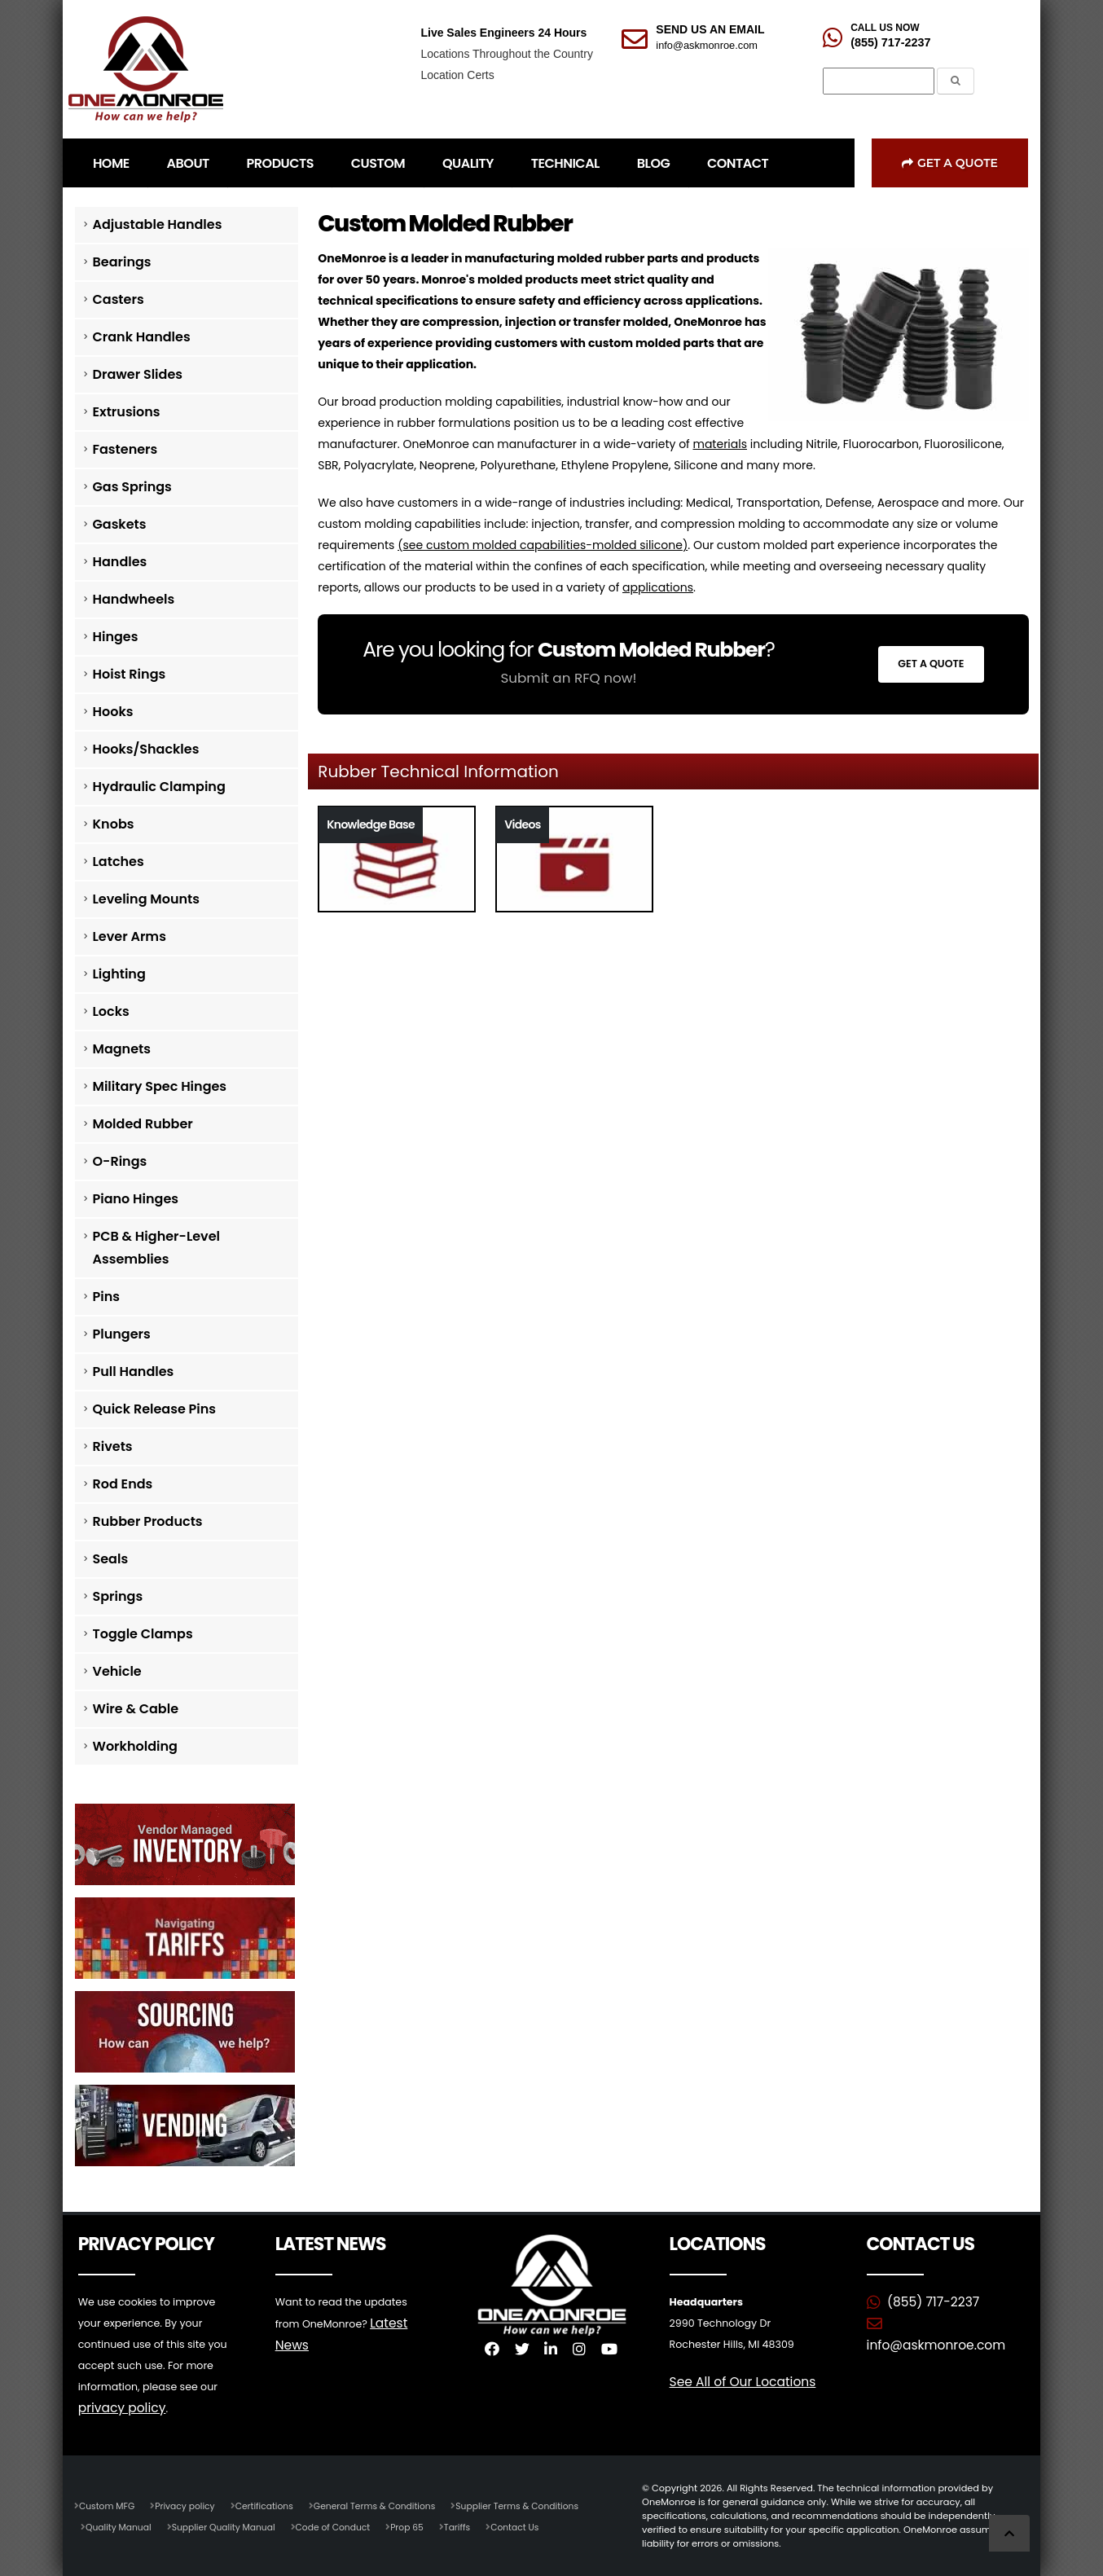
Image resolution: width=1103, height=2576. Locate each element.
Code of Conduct (345, 2526)
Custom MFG (108, 2505)
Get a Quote (950, 163)
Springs (118, 1596)
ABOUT (188, 163)
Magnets (122, 1049)
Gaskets (120, 524)
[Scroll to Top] (1009, 2533)
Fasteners (125, 449)
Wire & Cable (136, 1708)
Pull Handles (133, 1371)
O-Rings (120, 1161)
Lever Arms (129, 936)
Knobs (113, 824)
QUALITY (468, 163)
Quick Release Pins (155, 1409)
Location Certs (457, 74)
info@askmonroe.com (707, 45)
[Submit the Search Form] (955, 81)
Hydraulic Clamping (159, 786)
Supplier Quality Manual (229, 2526)
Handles (120, 561)
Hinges (115, 636)
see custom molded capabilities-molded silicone (542, 545)
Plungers (122, 1334)
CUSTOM (378, 163)
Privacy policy (190, 2505)
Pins (106, 1296)
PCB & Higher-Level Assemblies (157, 1247)
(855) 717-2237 (890, 42)
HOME (111, 163)
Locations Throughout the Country (506, 53)
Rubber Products (148, 1521)
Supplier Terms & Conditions (537, 2505)
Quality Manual (120, 2526)
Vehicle (117, 1671)
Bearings (122, 262)
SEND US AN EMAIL (710, 29)
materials (719, 444)
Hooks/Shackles (146, 749)
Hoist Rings (129, 674)
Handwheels (134, 599)
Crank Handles (142, 336)
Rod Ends (123, 1484)
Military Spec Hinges (160, 1086)
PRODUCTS (280, 163)
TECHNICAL (565, 163)
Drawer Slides (138, 374)
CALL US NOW (884, 27)
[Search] (878, 81)
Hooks (113, 711)
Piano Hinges (136, 1198)
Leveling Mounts (146, 899)
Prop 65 (422, 2526)
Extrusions (126, 411)
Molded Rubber (143, 1123)
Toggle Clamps (143, 1633)
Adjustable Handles (157, 224)
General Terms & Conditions (387, 2505)
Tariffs (474, 2526)
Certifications (272, 2505)
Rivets (113, 1446)
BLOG (653, 163)
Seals (111, 1559)
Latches (118, 861)
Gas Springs (132, 486)
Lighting (119, 974)
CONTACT (737, 163)
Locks (111, 1011)
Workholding (135, 1746)
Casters (118, 299)
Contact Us (534, 2526)
